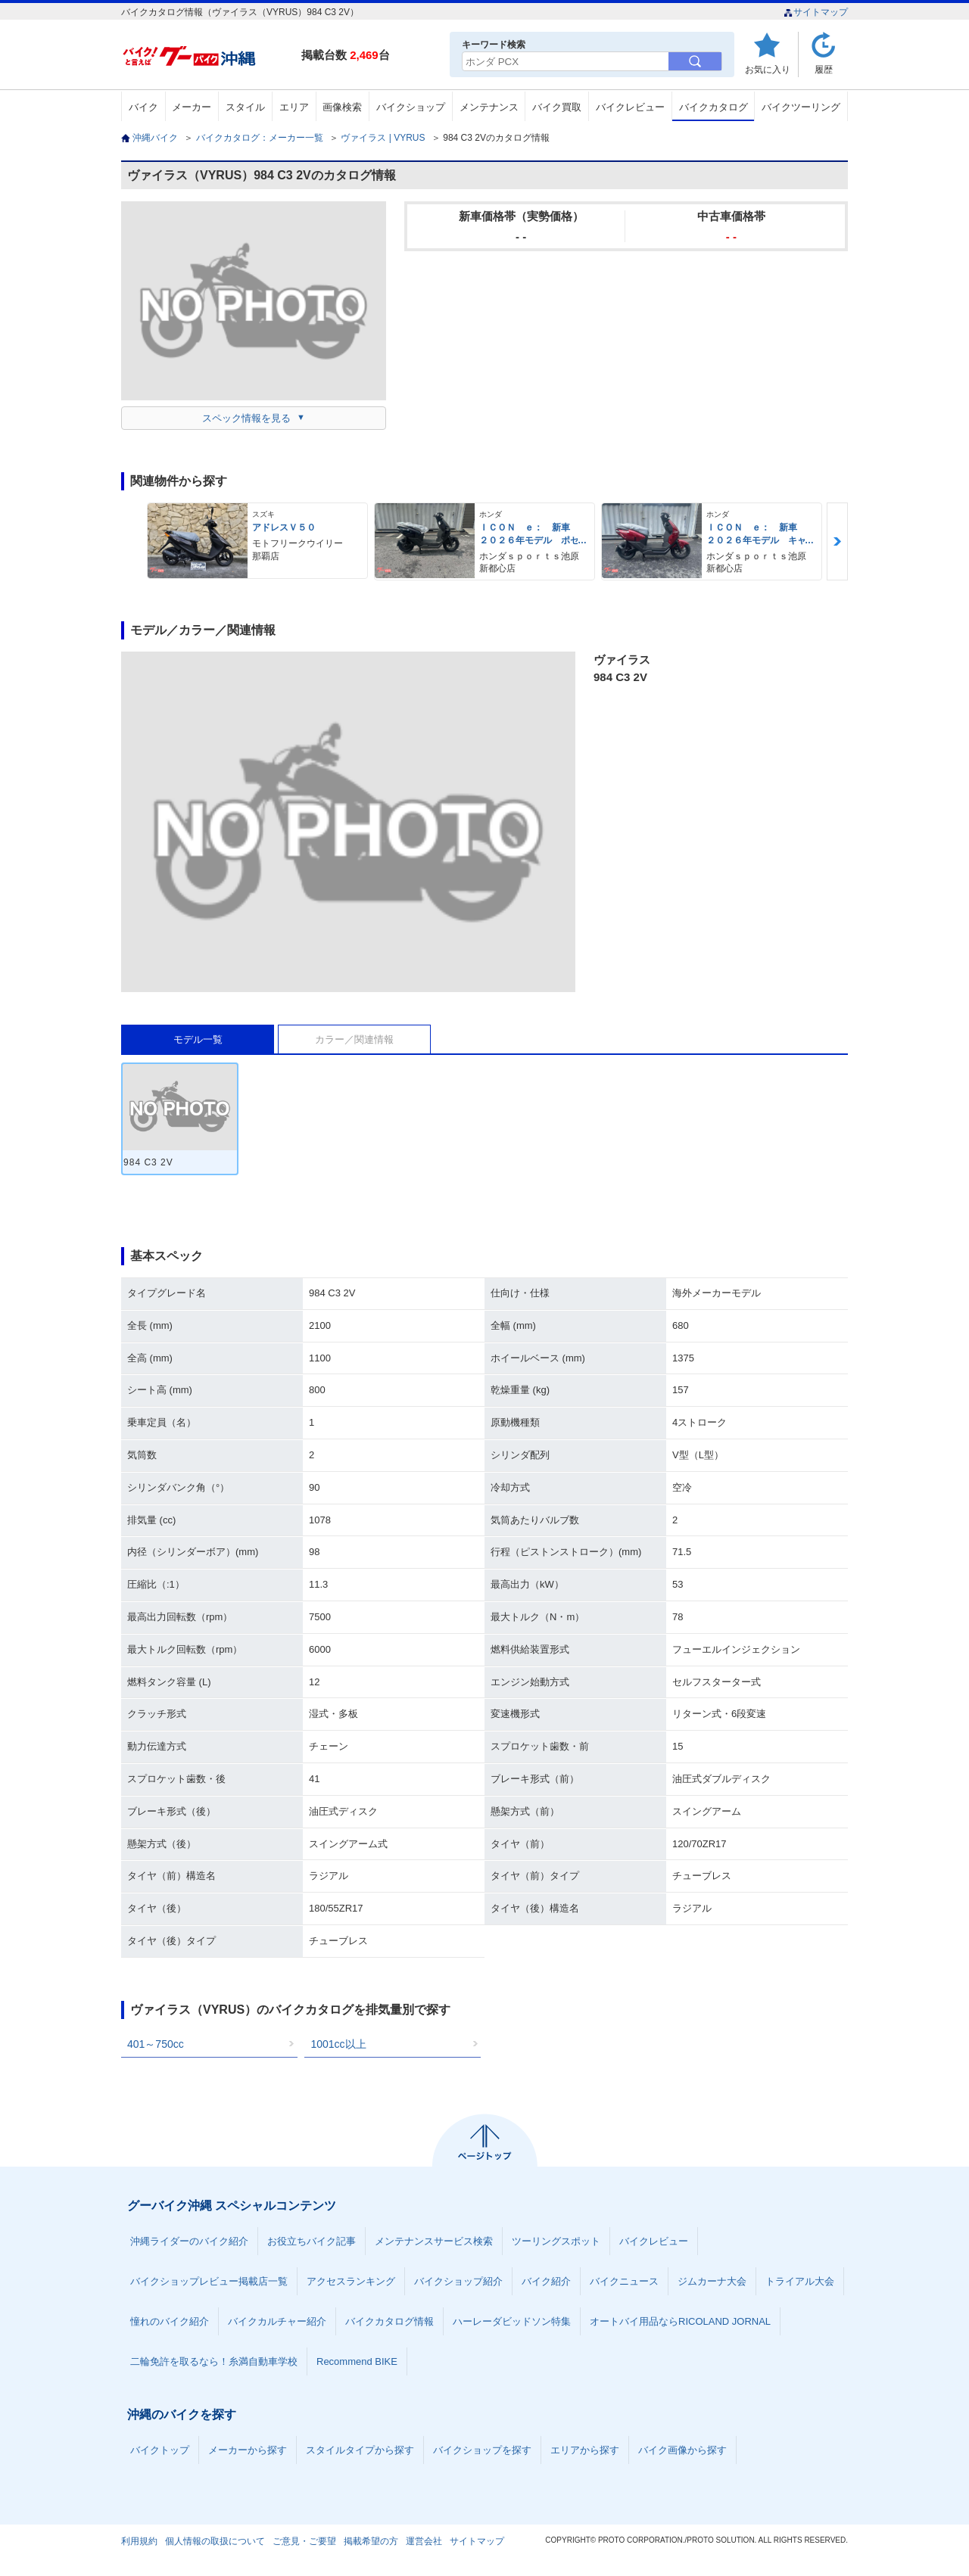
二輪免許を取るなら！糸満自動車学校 (214, 2361)
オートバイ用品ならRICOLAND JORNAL (680, 2321)
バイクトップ (159, 2450)
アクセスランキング (351, 2281)
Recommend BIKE (356, 2361)
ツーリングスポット (556, 2241)
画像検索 (342, 107)
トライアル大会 (799, 2281)
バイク (143, 107)
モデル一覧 (198, 1039)
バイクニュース (624, 2281)
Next (837, 541)
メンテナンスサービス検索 (434, 2241)
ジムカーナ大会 (712, 2281)
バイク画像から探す (682, 2450)
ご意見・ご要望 (304, 2541)
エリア (294, 107)
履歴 (824, 69)
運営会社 (424, 2541)
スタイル (245, 107)
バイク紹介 (546, 2281)
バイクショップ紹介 (458, 2281)
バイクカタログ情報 (389, 2321)
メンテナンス (489, 107)
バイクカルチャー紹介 (277, 2321)
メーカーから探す (247, 2450)
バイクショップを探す (482, 2450)
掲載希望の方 (371, 2541)
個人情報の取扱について (215, 2541)
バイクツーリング (801, 107)
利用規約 (139, 2541)
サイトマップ (816, 12)
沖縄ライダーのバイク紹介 (189, 2241)
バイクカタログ (713, 107)
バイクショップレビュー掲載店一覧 (209, 2281)
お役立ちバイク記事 (311, 2241)
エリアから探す (584, 2450)
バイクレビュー (630, 107)
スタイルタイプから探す (360, 2450)
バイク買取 (556, 107)
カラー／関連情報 (354, 1039)
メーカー (191, 107)
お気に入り (767, 69)
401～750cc (155, 2044)
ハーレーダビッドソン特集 (512, 2321)
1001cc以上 (338, 2044)
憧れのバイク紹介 (169, 2321)
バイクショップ (410, 107)
